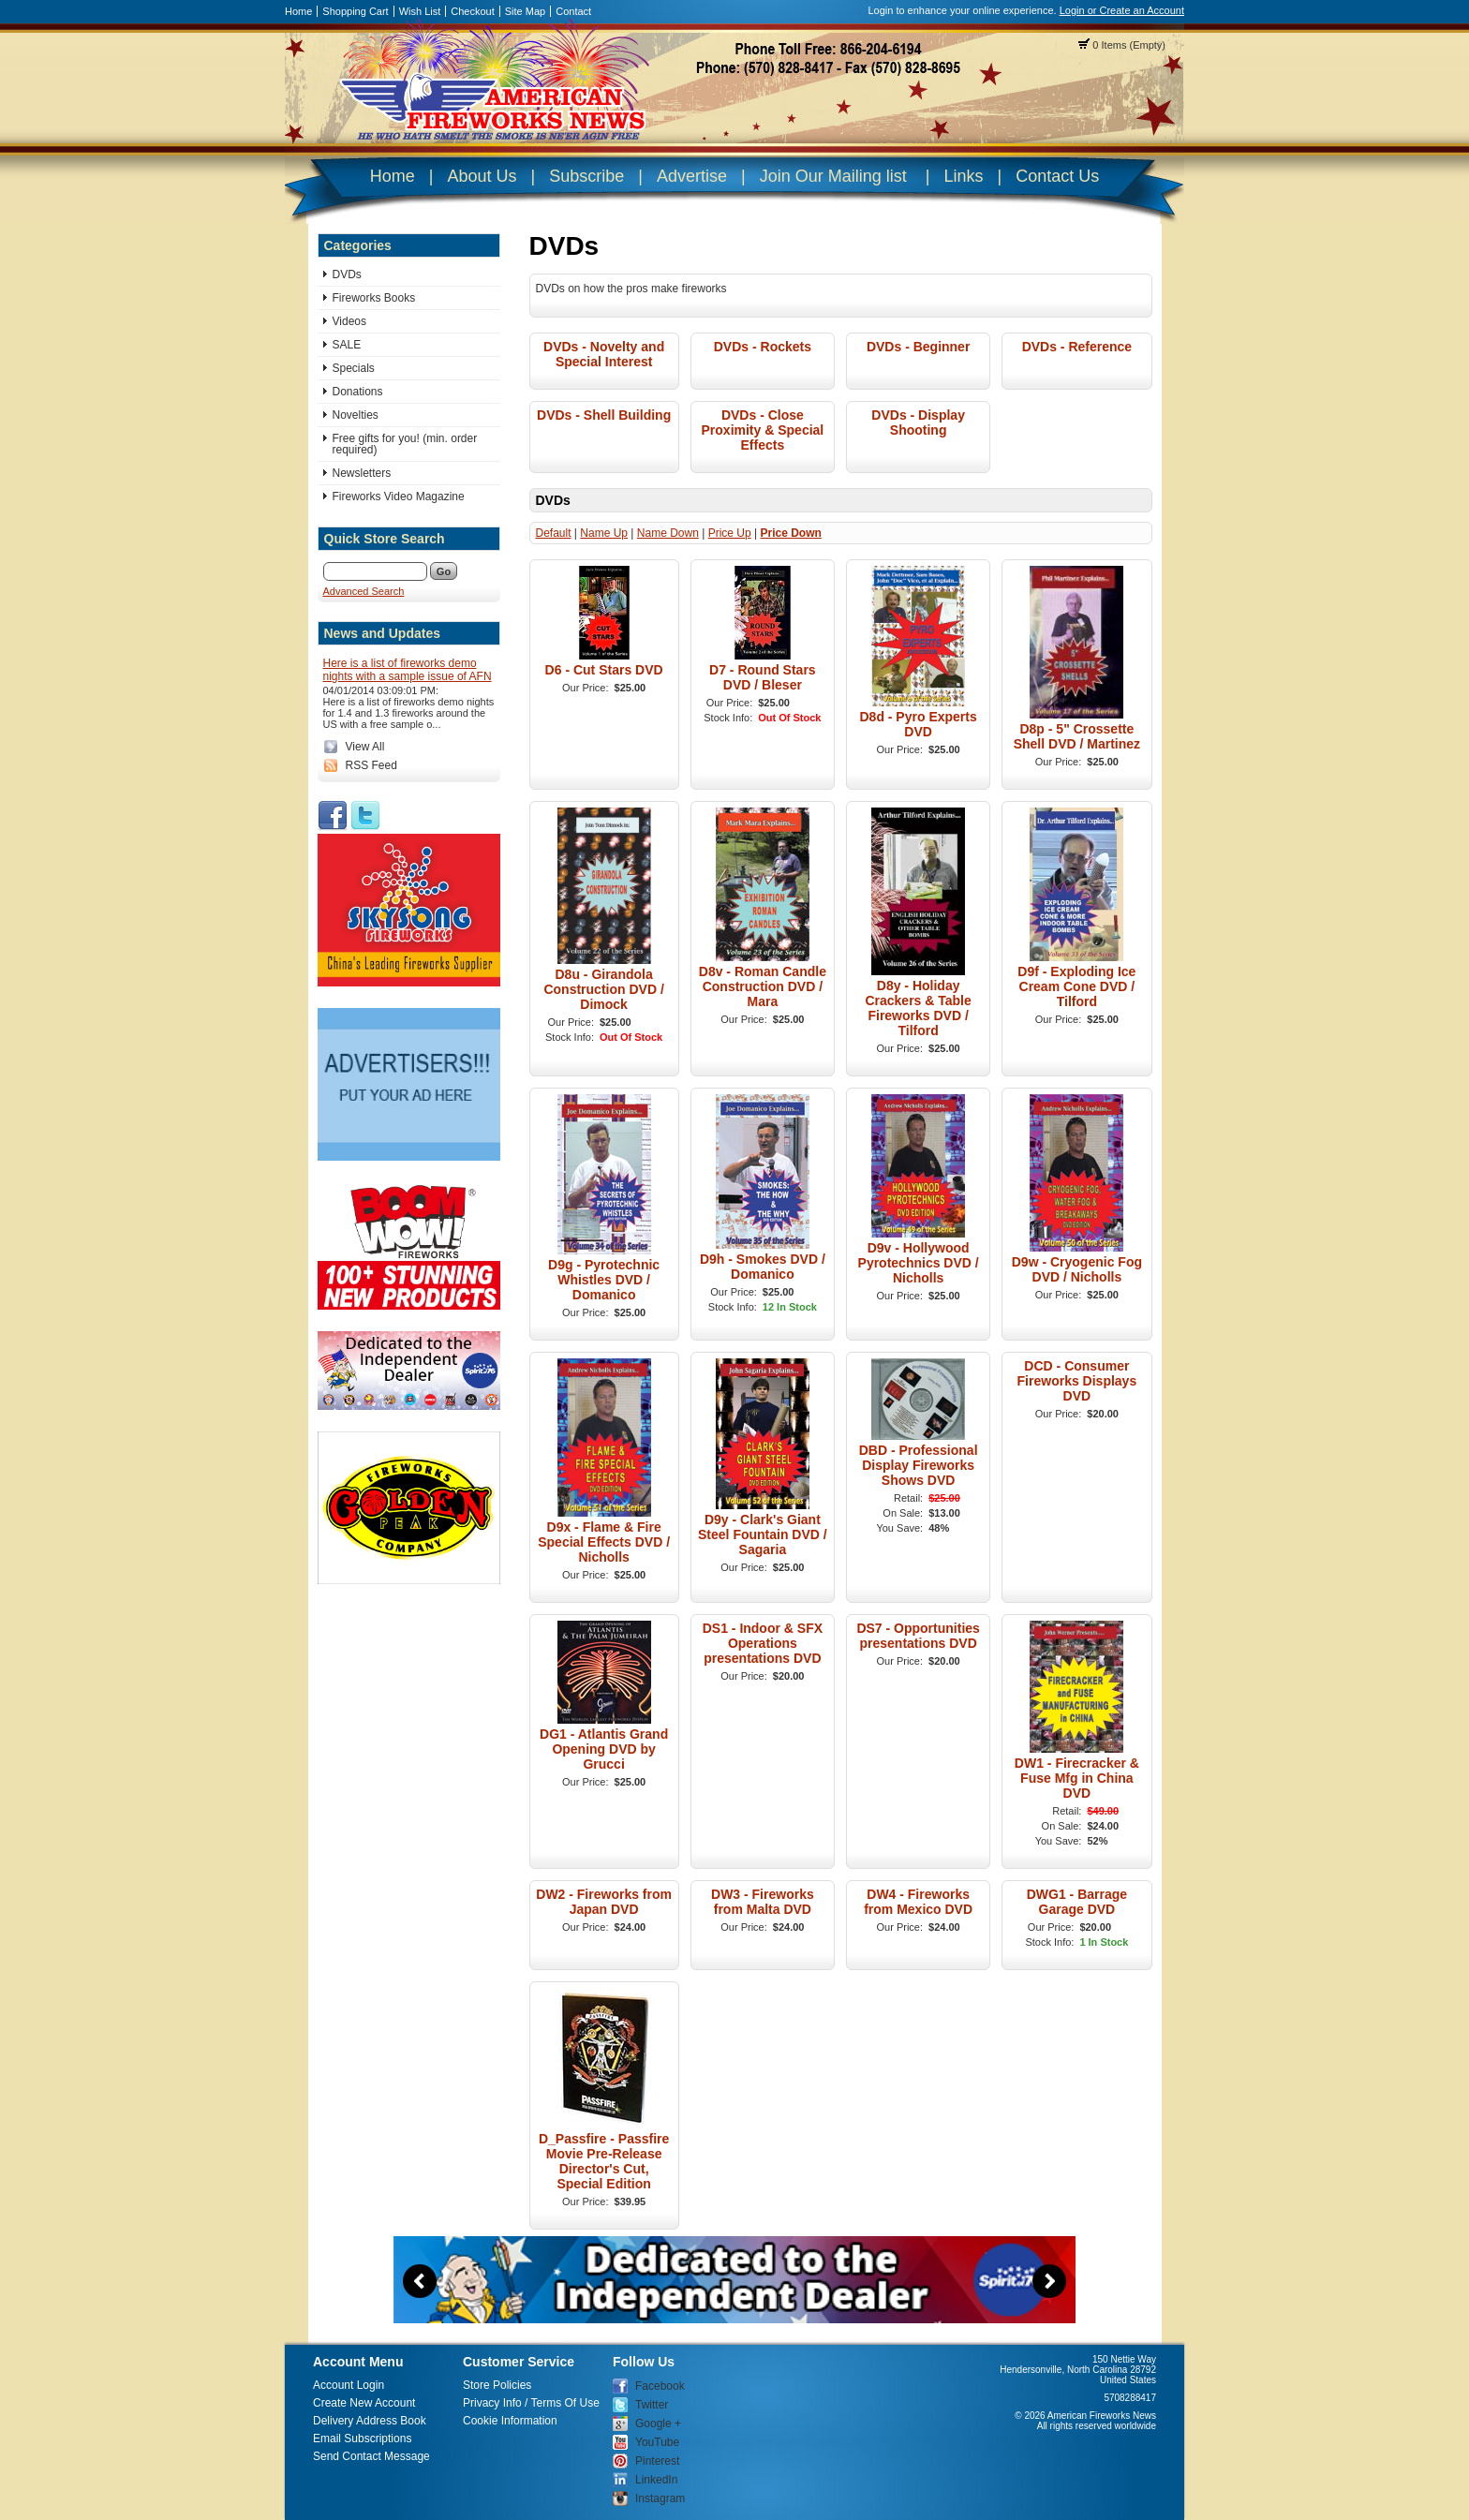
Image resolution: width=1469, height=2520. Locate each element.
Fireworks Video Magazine (399, 496)
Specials (354, 368)
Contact (573, 11)
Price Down (790, 533)
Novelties (355, 415)
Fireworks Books (374, 297)
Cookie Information (510, 2420)
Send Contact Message (371, 2456)
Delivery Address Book (369, 2420)
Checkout (472, 11)
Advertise (692, 176)
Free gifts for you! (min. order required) (405, 444)
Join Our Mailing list (833, 176)
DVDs (347, 274)
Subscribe (586, 176)
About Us (481, 176)
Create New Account (364, 2402)
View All (365, 746)
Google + (658, 2423)
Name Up (604, 533)
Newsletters (362, 473)
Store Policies (497, 2385)
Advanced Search (364, 591)
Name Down (668, 533)
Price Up (729, 533)
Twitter (651, 2404)
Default (553, 533)
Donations (358, 391)
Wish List (420, 11)
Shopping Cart (355, 11)
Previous (420, 2281)
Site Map (525, 11)
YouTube (657, 2442)
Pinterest (657, 2461)
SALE (347, 344)
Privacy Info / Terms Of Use (531, 2402)
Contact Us (1057, 176)
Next (1049, 2281)
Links (963, 176)
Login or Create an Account (1122, 10)
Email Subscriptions (362, 2438)
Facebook (660, 2386)
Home (298, 11)
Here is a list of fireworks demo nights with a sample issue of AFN (407, 670)
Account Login (348, 2385)
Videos (349, 321)
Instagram (660, 2498)
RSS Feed (371, 765)
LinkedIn (656, 2479)
